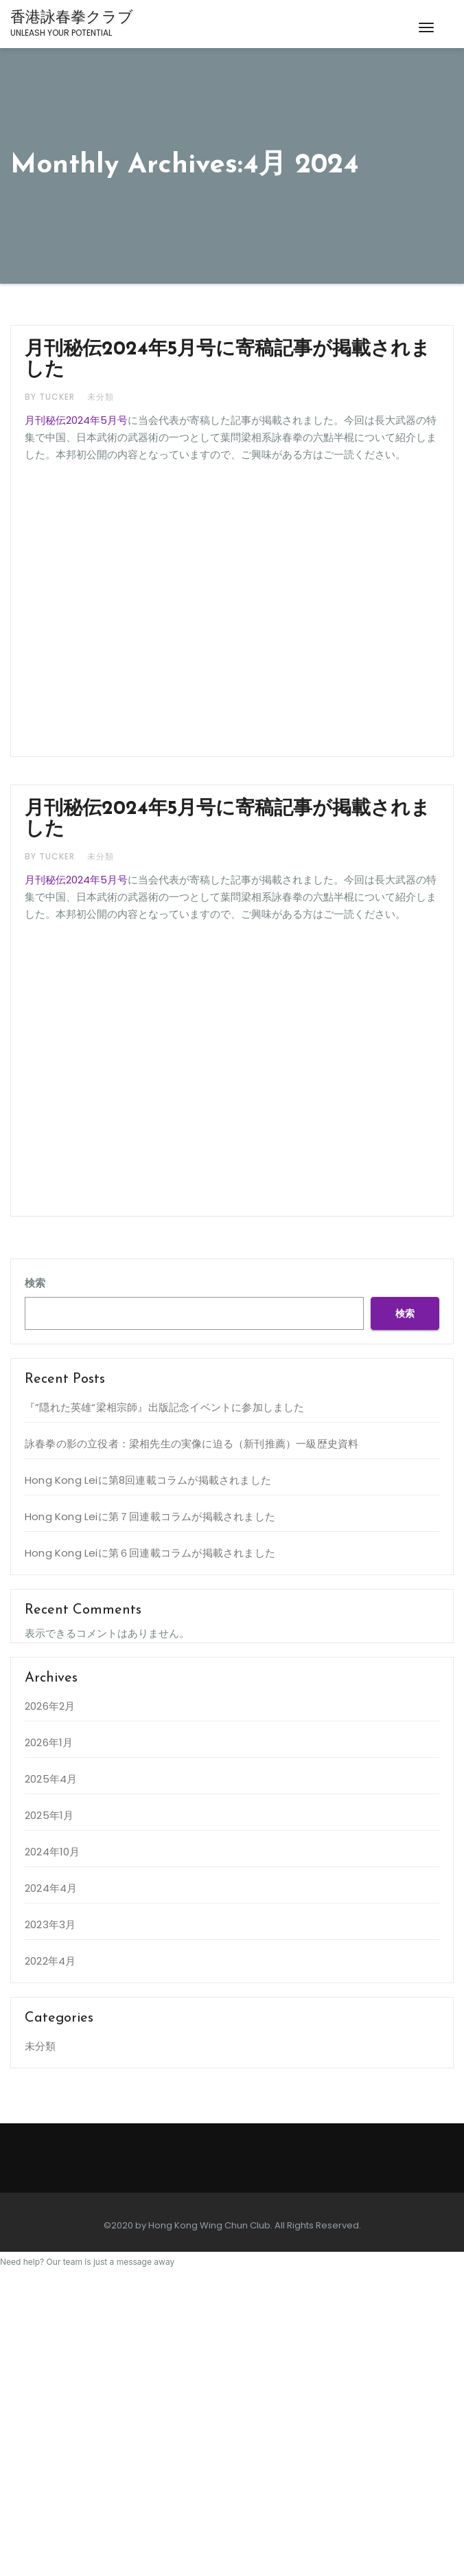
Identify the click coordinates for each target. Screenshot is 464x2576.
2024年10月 (52, 1851)
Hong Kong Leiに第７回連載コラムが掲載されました (150, 1516)
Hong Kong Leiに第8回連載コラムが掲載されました (148, 1480)
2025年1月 (49, 1815)
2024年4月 (51, 1888)
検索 (35, 1283)
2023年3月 (50, 1924)
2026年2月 (50, 1706)
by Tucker (51, 397)
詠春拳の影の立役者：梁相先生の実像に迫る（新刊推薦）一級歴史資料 (191, 1443)
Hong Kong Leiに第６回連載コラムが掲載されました (150, 1553)
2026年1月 (49, 1742)
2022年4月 (50, 1961)
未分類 (100, 397)
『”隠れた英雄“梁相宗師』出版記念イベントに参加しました (165, 1407)
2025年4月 (51, 1779)
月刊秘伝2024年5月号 (76, 420)
